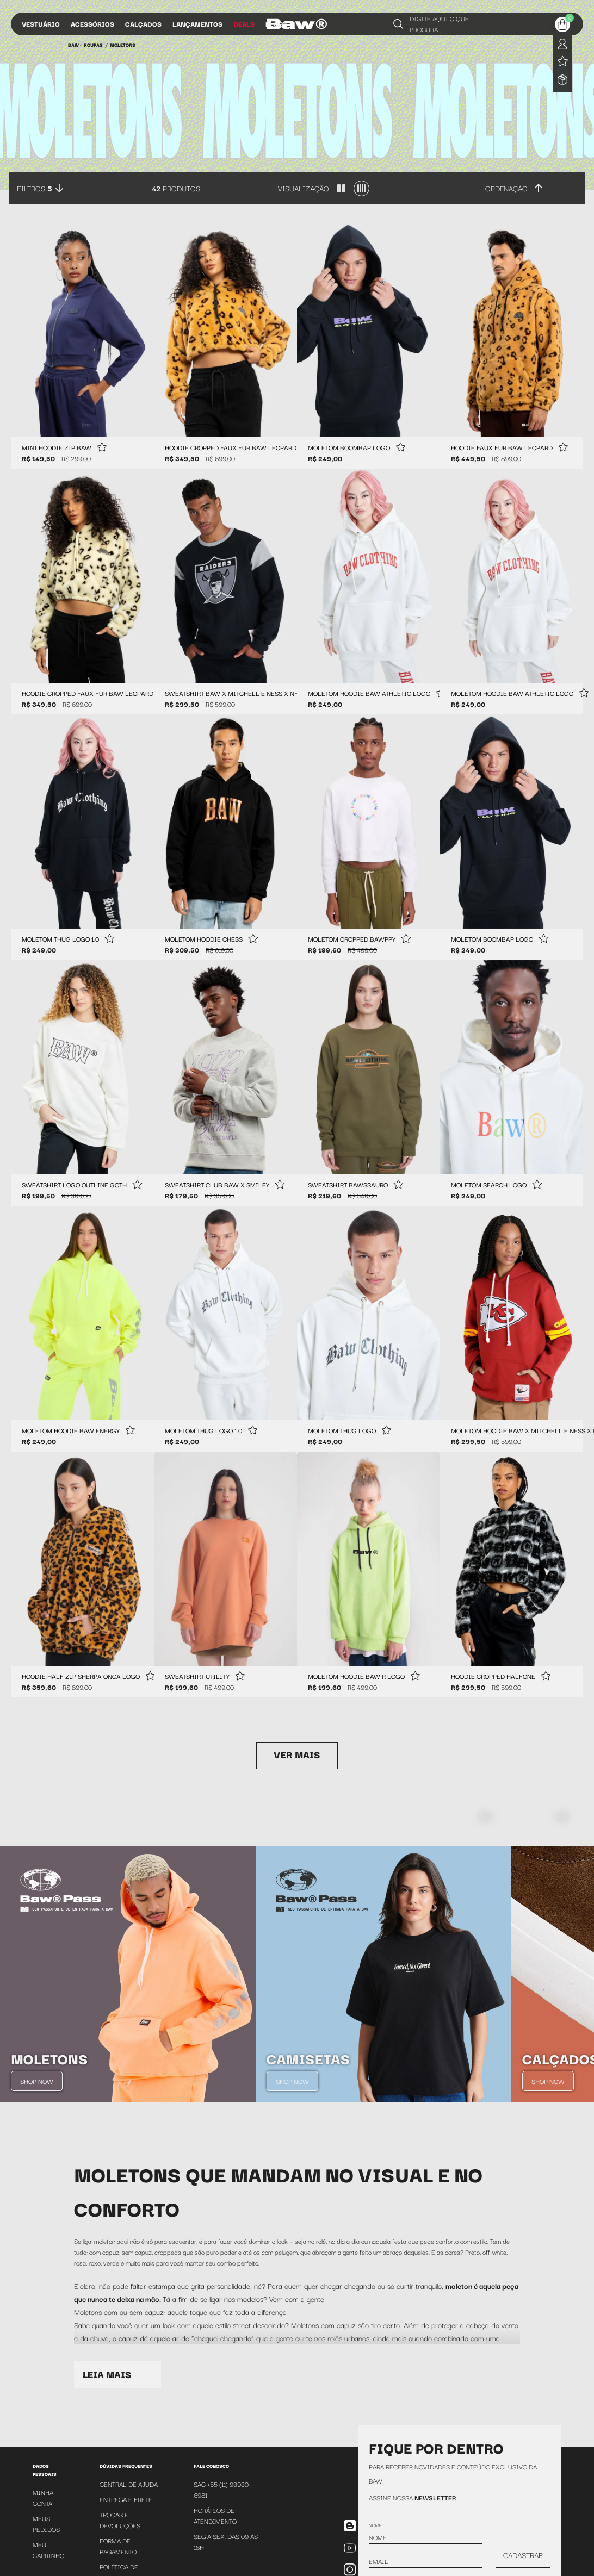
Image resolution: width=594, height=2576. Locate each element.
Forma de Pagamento (118, 2545)
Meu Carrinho (48, 2549)
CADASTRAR (523, 2555)
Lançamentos (197, 23)
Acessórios (92, 23)
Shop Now (36, 2081)
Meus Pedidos (46, 2523)
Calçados (143, 23)
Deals (244, 23)
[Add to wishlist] (102, 447)
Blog (274, 23)
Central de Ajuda (129, 2484)
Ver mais (297, 1754)
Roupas (93, 44)
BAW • (75, 44)
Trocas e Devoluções (120, 2519)
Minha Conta (43, 2497)
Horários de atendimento (215, 2515)
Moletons (122, 44)
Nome (375, 2525)
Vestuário (41, 23)
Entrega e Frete (126, 2499)
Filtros (34, 188)
